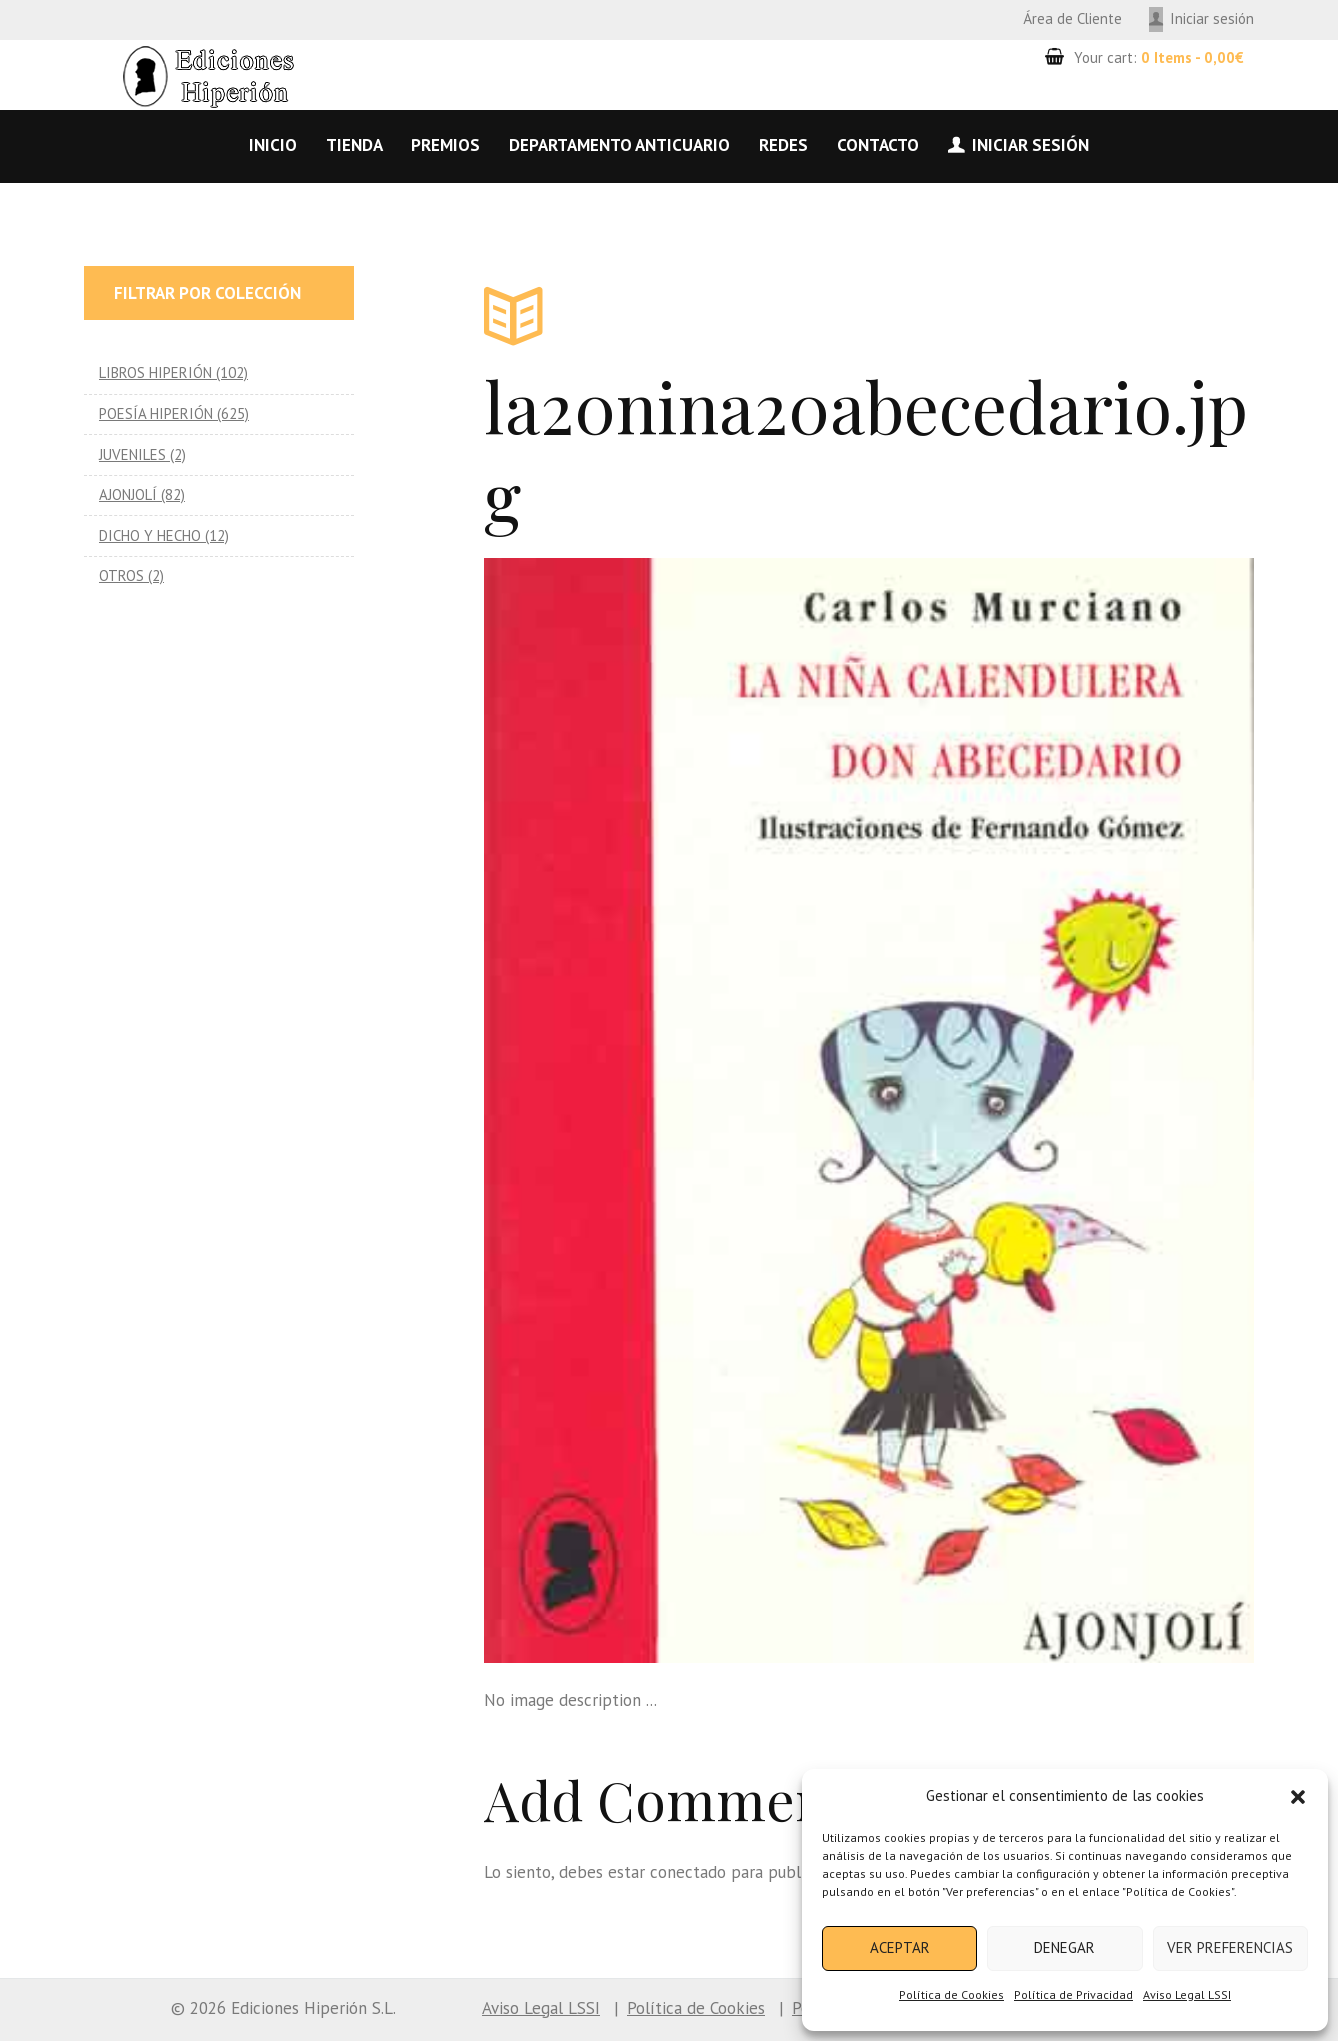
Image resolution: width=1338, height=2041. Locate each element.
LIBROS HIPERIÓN (155, 372)
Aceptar (900, 1947)
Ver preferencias (1230, 1947)
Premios (445, 145)
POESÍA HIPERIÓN (156, 413)
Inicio (273, 145)
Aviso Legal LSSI (1187, 1994)
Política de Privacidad (1073, 1994)
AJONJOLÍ (128, 494)
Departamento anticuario (619, 145)
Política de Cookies (951, 1994)
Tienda (354, 145)
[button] (1298, 1797)
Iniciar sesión (1212, 18)
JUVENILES (132, 454)
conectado (688, 1872)
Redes (783, 145)
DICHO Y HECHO (150, 535)
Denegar (1064, 1947)
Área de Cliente (1072, 18)
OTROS (121, 575)
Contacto (878, 145)
